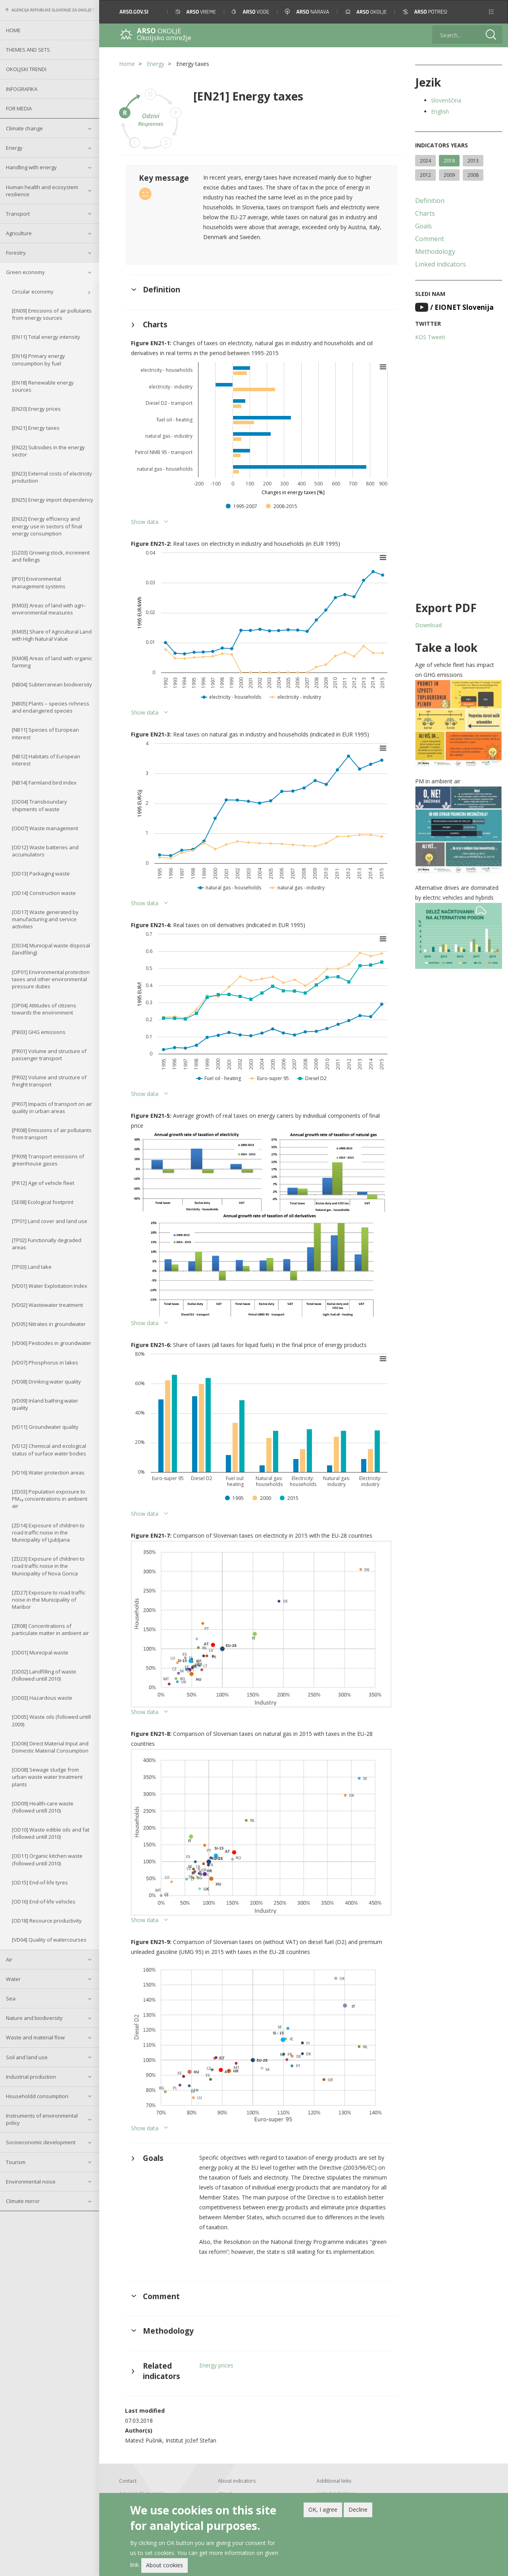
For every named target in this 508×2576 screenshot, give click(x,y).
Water (13, 1979)
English (440, 111)
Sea (10, 1998)
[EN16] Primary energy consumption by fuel (38, 359)
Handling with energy (31, 167)
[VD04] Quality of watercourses (49, 1939)
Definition (429, 200)
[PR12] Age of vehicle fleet (43, 1183)
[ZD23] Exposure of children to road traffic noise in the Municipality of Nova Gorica (48, 1566)
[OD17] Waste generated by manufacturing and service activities (45, 919)
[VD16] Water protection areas (48, 1472)
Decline (358, 2509)
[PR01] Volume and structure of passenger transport (49, 1054)
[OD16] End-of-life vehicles (43, 1901)
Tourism (15, 2162)
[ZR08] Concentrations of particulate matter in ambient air (50, 1629)
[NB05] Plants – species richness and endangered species (50, 707)
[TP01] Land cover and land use (49, 1221)
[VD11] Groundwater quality (45, 1426)
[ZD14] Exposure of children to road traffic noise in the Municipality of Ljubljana (48, 1532)
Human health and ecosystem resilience (42, 191)
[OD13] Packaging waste (41, 873)
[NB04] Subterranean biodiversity (52, 684)
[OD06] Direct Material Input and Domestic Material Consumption (50, 1747)
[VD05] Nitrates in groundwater (49, 1324)
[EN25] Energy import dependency (52, 499)
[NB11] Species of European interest (45, 733)
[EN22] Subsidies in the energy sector (48, 451)
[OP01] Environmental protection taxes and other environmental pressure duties (51, 979)
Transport (18, 213)
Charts (425, 213)
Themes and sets (28, 49)
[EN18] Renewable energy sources (43, 386)
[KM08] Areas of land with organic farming (52, 662)
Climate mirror (23, 2201)
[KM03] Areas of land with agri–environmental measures (49, 609)
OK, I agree (322, 2509)
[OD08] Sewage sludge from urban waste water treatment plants (47, 1777)
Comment (429, 238)
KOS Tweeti (430, 337)
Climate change (24, 128)
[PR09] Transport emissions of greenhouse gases (48, 1160)
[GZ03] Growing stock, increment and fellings (51, 556)
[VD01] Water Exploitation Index (49, 1285)
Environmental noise (31, 2181)
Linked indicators (440, 264)
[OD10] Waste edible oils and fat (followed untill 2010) (50, 1833)
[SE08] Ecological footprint (42, 1202)
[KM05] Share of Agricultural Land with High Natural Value (52, 635)
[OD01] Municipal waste (40, 1652)
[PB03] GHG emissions (38, 1032)
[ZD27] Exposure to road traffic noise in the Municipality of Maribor (48, 1599)
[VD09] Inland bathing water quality (45, 1404)
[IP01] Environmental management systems (38, 582)
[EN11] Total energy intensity (46, 336)
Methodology (435, 251)
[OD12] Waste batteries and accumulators (45, 851)
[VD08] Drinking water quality (46, 1381)
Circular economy (33, 291)
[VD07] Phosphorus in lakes (45, 1362)
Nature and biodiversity (34, 2017)
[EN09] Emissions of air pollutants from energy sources (52, 314)
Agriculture (19, 233)
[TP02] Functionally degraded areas (46, 1244)
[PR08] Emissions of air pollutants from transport (52, 1134)
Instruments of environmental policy (42, 2119)
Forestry (16, 252)
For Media (19, 108)
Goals (423, 226)
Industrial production (31, 2076)
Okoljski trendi (26, 69)
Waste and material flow (35, 2037)
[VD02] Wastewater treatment (47, 1304)
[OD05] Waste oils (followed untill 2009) (51, 1720)
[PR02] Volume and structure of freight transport (49, 1081)
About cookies (164, 2565)
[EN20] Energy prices (36, 408)
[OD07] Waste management (45, 828)
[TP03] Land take (32, 1266)
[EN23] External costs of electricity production (52, 477)
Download (428, 625)
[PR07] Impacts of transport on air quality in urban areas (52, 1107)
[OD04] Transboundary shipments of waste (39, 805)
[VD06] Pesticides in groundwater (51, 1343)
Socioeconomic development (40, 2142)
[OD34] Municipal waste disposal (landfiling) (51, 949)
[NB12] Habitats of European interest (46, 760)
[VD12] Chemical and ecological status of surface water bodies (49, 1449)
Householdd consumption (37, 2096)
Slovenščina (446, 100)
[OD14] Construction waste (44, 893)
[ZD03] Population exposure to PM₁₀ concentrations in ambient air (49, 1498)
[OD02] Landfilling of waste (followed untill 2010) (44, 1675)
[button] (491, 11)
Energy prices (216, 2365)
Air (9, 1959)
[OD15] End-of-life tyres (40, 1882)
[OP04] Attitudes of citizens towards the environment (44, 1009)
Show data (144, 522)
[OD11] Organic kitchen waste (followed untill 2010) (47, 1859)
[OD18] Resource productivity (47, 1920)
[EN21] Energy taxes (36, 427)
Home (13, 30)
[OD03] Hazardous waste (42, 1697)
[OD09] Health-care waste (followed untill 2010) (42, 1807)
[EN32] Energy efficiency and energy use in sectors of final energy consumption (47, 526)
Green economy (25, 272)
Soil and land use (27, 2057)
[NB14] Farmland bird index (44, 782)
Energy (14, 147)
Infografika (21, 89)
